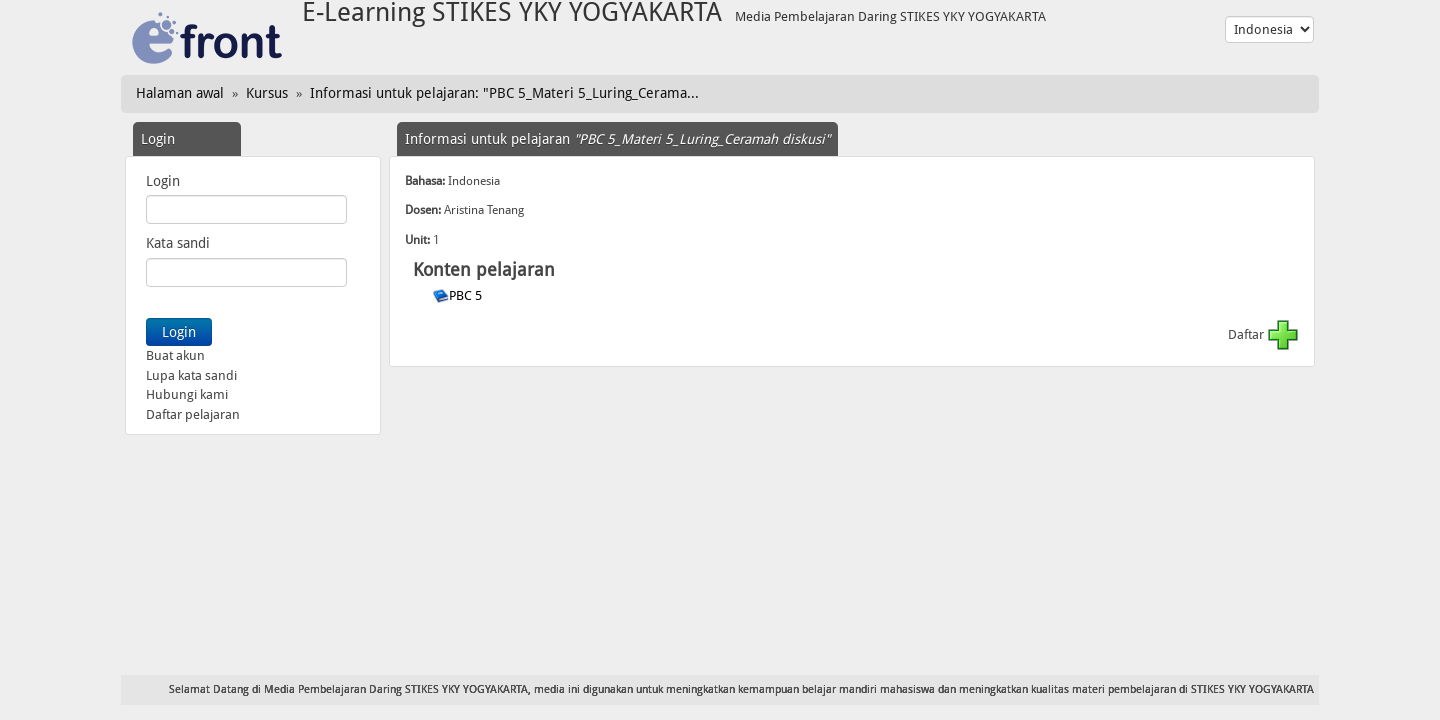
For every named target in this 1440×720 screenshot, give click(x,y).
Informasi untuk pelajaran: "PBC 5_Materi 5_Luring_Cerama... (504, 93)
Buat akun (175, 355)
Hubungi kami (187, 394)
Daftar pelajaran (193, 414)
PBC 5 (467, 295)
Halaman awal (180, 93)
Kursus (267, 93)
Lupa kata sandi (191, 375)
